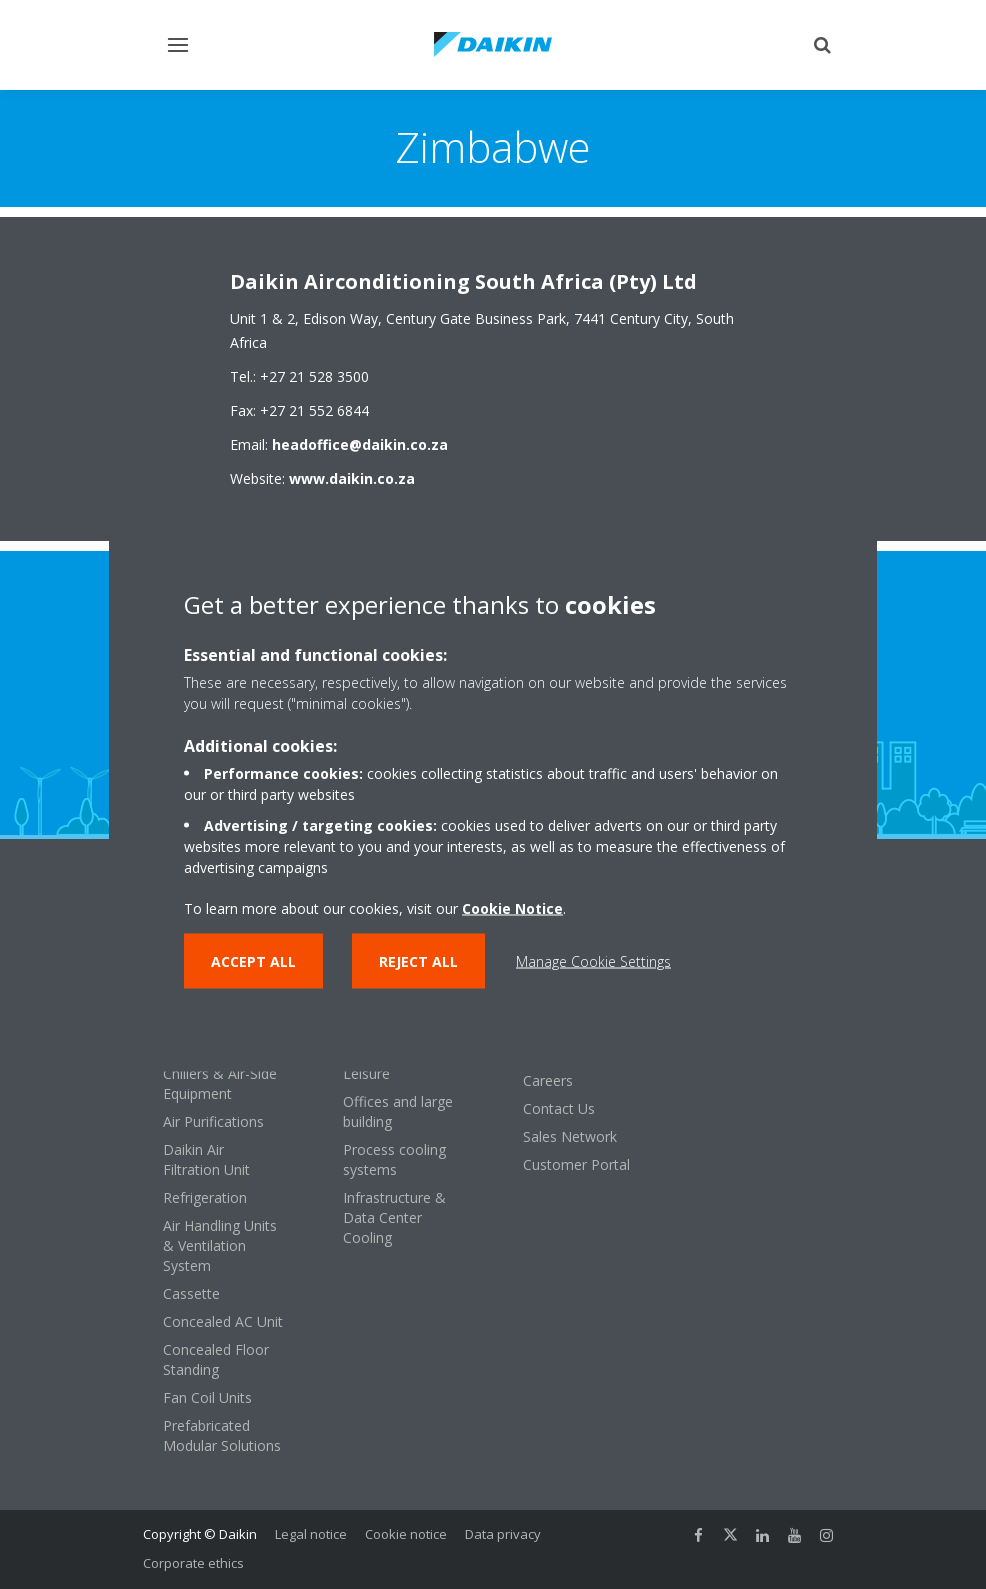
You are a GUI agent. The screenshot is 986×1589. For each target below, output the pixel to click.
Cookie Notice (512, 907)
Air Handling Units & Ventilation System (220, 1245)
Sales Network (570, 1136)
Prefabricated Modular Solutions (222, 1435)
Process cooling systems (394, 1159)
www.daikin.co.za (352, 478)
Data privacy (503, 1534)
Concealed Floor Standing (216, 1359)
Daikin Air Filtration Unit (206, 1159)
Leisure (366, 1073)
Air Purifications (213, 1121)
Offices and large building (398, 1111)
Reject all (418, 960)
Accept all (253, 960)
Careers (548, 1080)
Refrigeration (205, 1197)
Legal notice (311, 1534)
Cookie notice (406, 1534)
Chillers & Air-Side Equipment (220, 1083)
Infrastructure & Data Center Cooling (394, 1217)
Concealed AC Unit (223, 1321)
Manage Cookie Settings (593, 960)
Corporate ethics (193, 1563)
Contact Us (559, 1108)
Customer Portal (576, 1164)
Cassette (191, 1293)
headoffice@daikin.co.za (360, 444)
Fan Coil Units (207, 1397)
